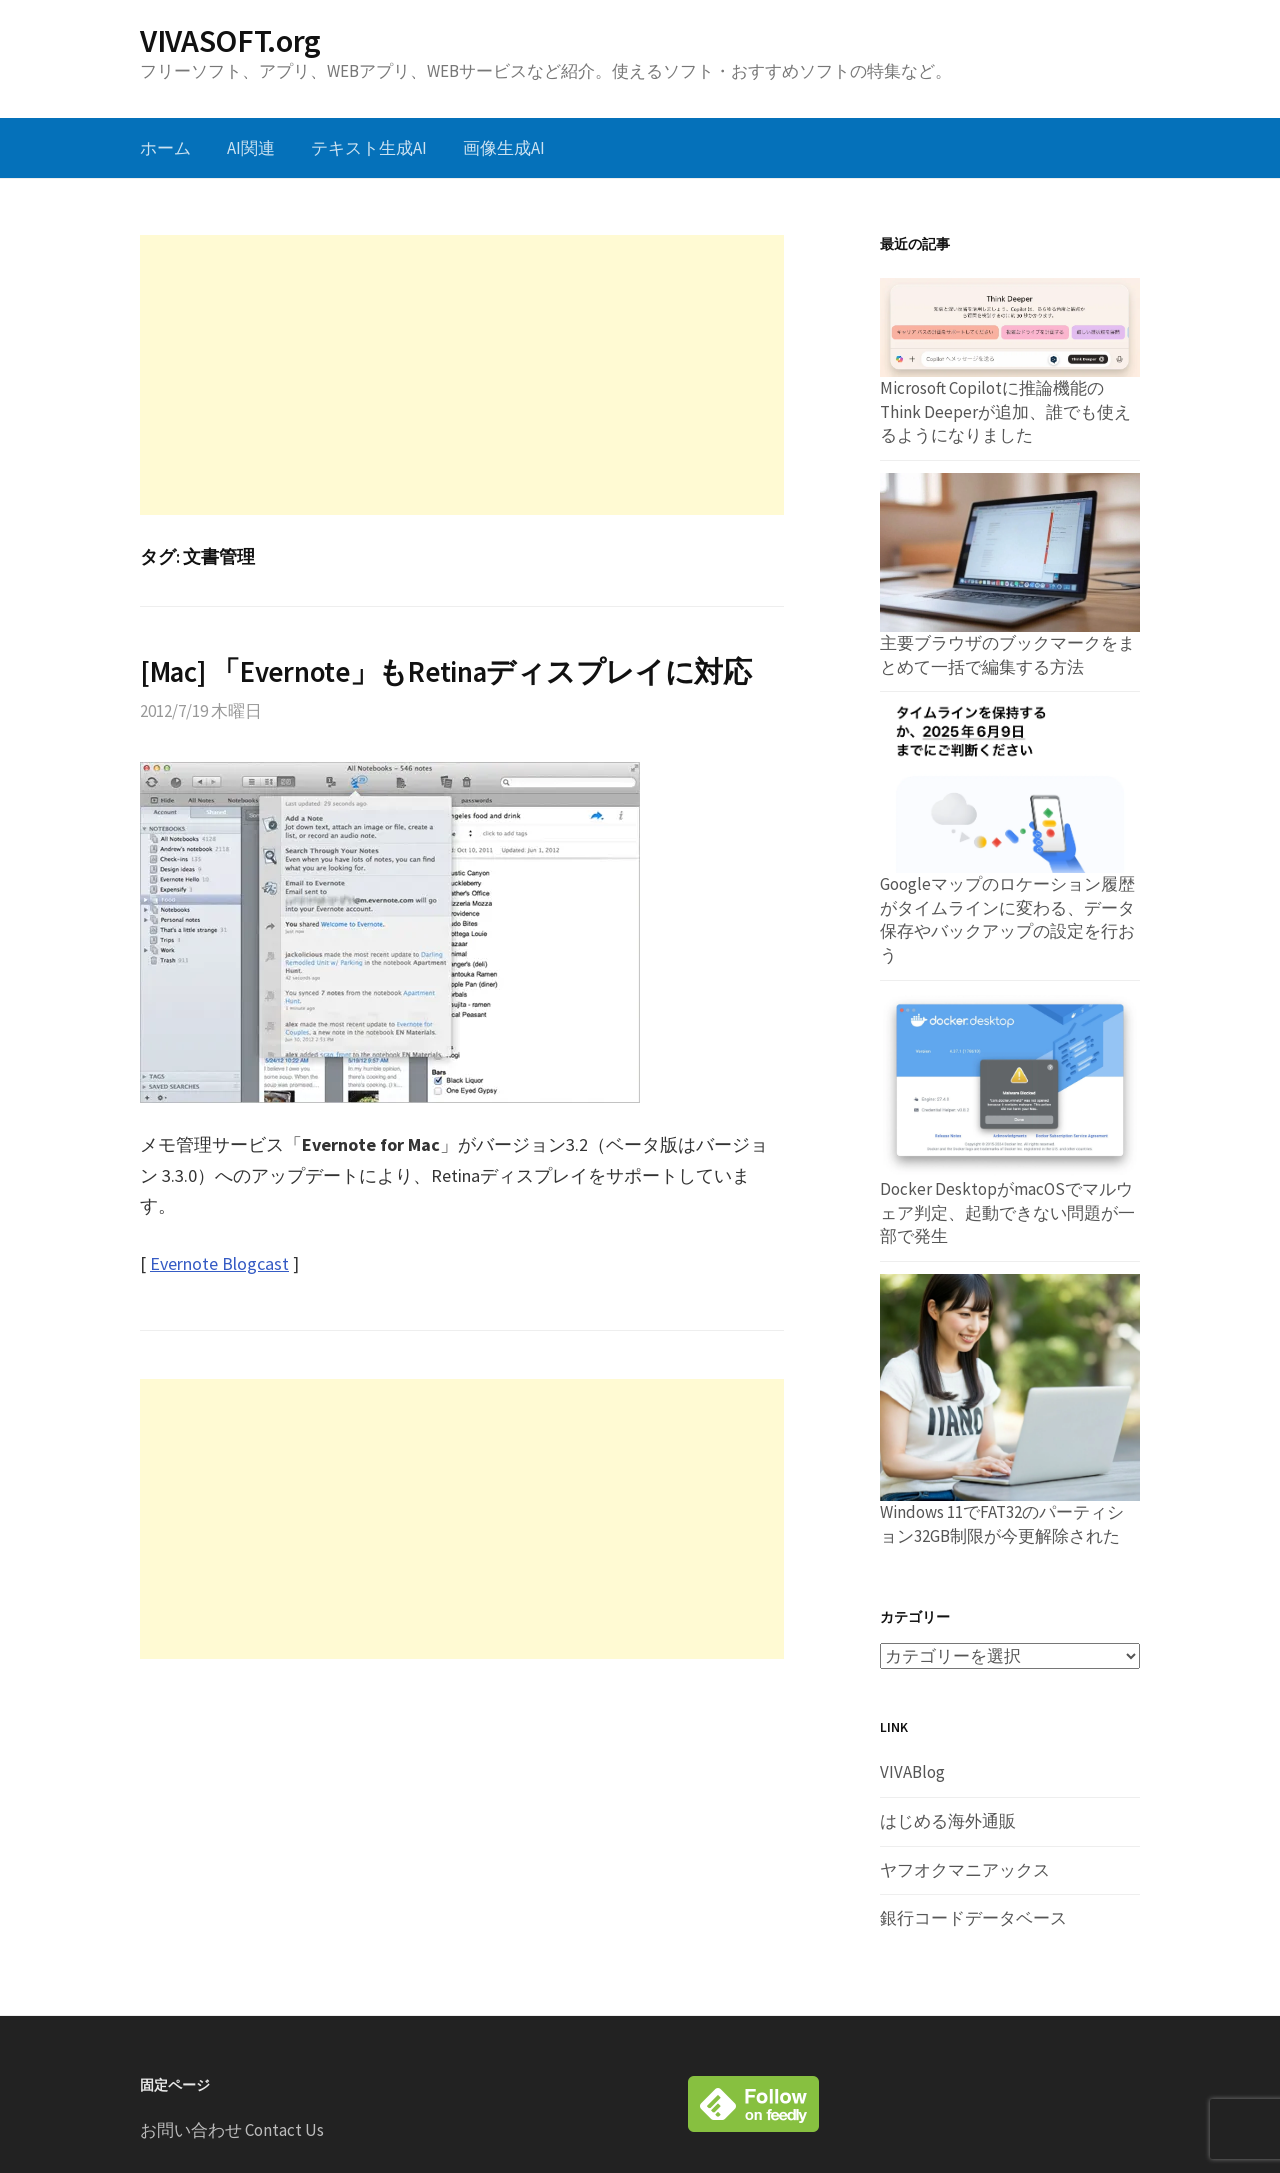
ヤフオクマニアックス (965, 1870)
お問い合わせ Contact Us (232, 2130)
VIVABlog (912, 1772)
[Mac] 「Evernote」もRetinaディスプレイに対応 (446, 672)
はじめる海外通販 (948, 1821)
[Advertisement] (462, 375)
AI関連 (251, 148)
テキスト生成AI (369, 148)
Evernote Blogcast (219, 1263)
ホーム (165, 148)
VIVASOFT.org (230, 41)
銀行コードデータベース (973, 1918)
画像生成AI (504, 148)
